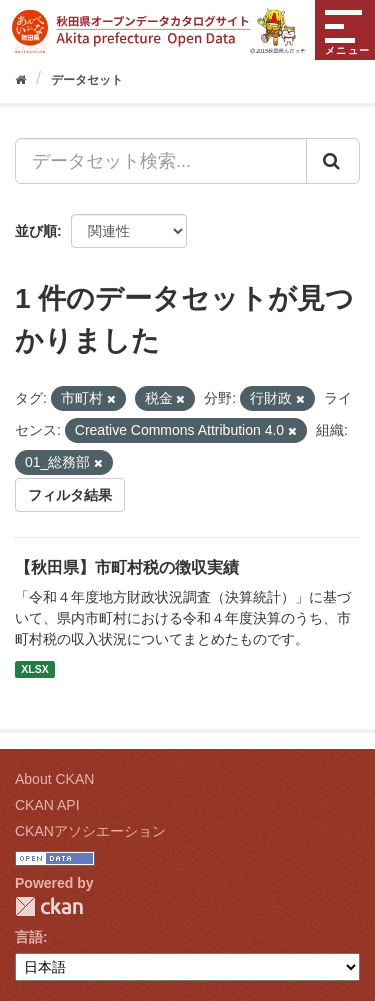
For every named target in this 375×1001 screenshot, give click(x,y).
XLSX (34, 669)
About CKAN (54, 779)
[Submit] (333, 161)
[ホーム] (20, 80)
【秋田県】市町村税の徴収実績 (127, 567)
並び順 (36, 231)
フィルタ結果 (70, 495)
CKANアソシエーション (90, 831)
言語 (29, 937)
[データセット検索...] (161, 161)
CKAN (49, 906)
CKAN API (47, 805)
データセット (87, 80)
